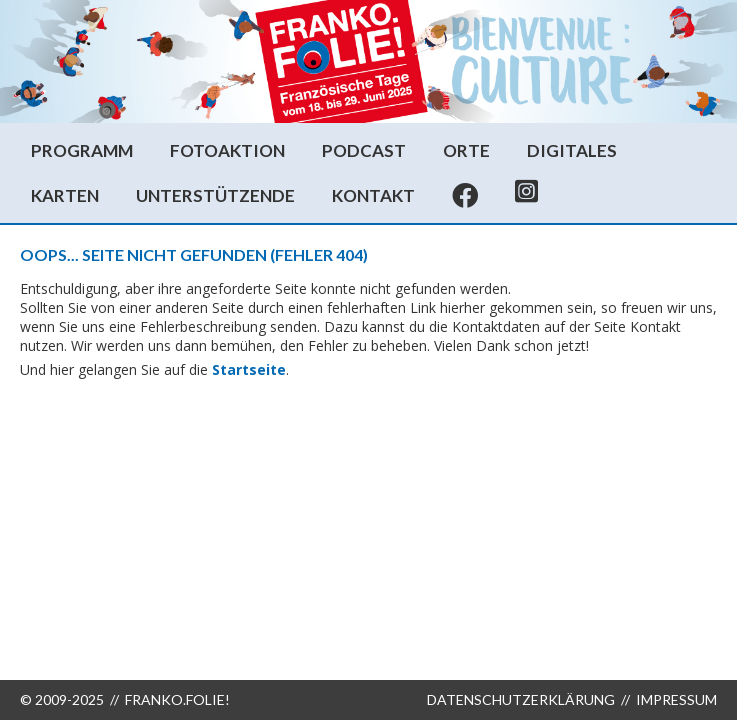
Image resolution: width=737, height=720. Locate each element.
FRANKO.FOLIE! (177, 699)
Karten (65, 195)
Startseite (249, 369)
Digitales (572, 150)
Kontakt (373, 195)
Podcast (364, 150)
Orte (466, 150)
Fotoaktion (227, 150)
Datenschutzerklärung (521, 699)
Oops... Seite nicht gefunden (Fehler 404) (194, 254)
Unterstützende (215, 195)
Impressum (676, 699)
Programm (82, 150)
